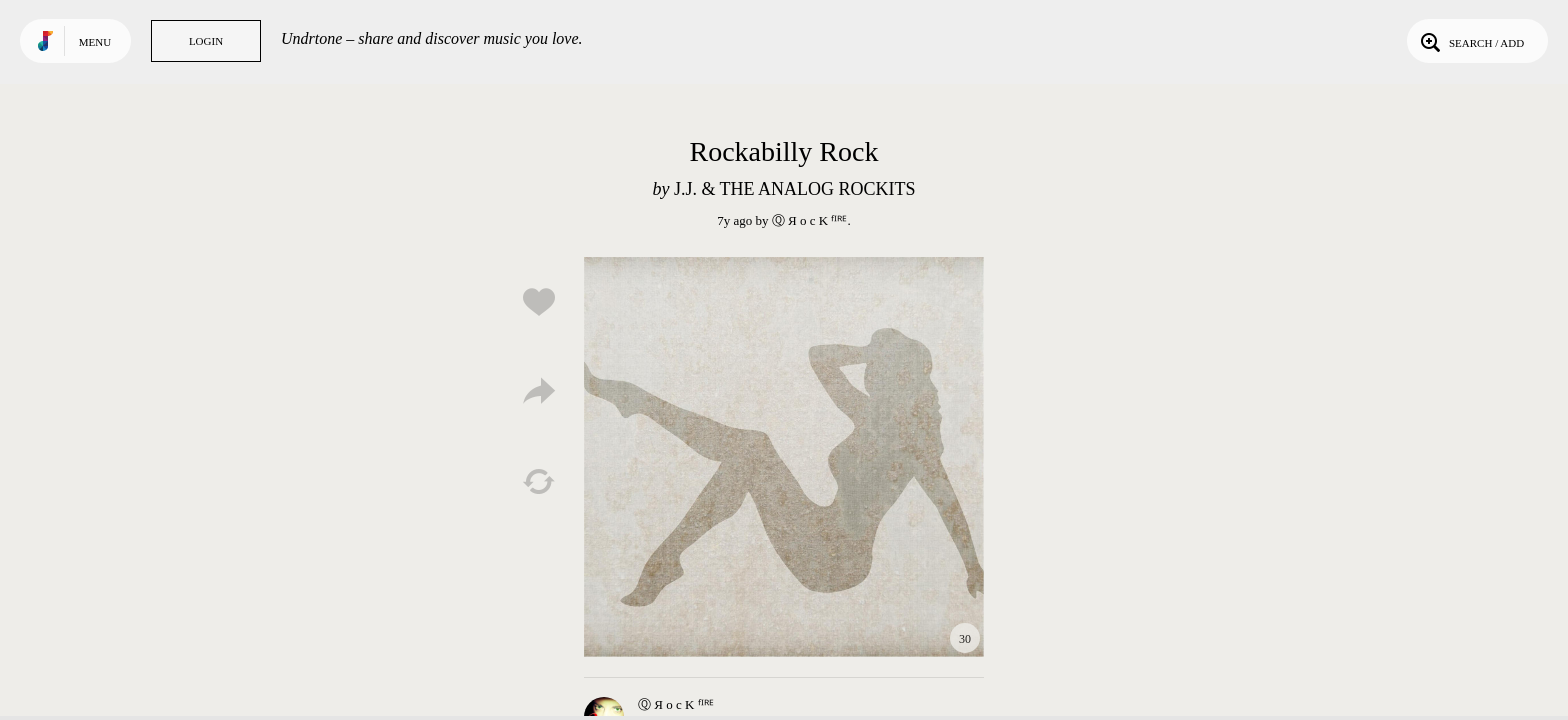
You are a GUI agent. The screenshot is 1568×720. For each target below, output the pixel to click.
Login (206, 41)
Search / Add (1470, 41)
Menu (95, 42)
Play (784, 457)
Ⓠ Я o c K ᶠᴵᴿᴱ (810, 220)
